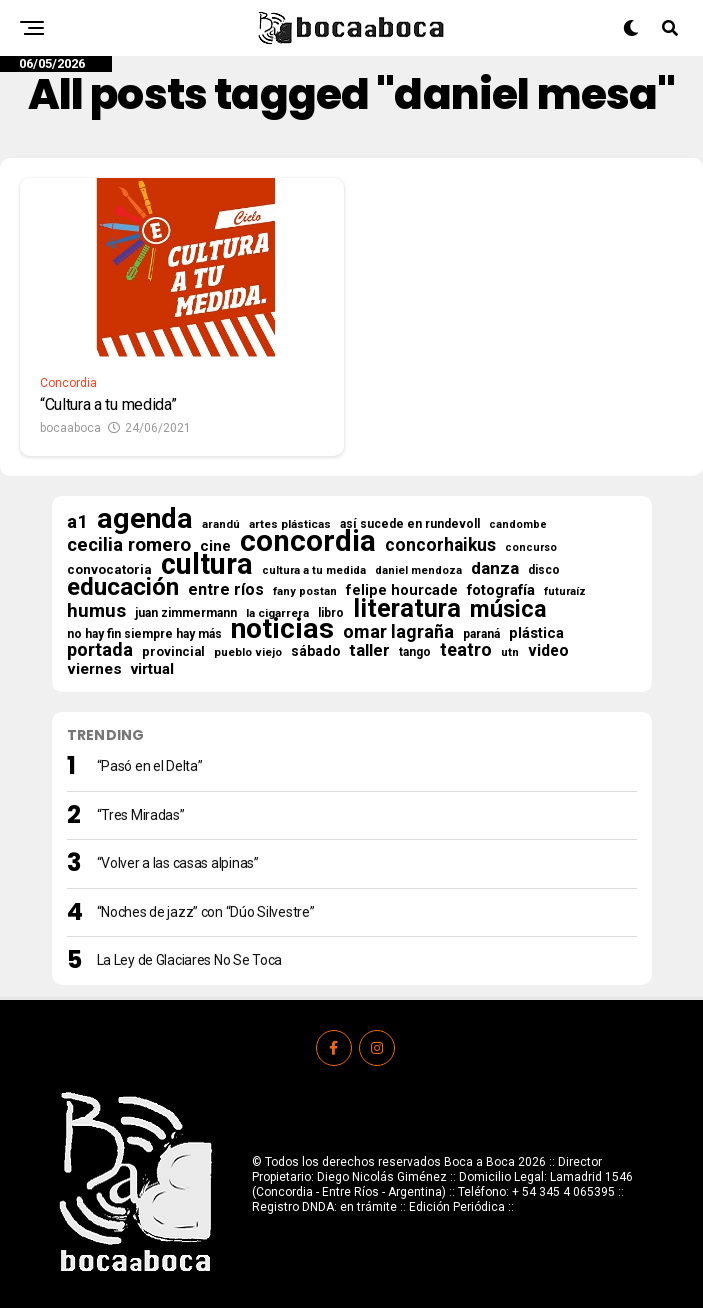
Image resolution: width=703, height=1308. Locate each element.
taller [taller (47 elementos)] (369, 651)
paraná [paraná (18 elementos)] (481, 634)
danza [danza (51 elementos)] (495, 568)
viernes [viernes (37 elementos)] (94, 669)
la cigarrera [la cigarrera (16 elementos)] (277, 613)
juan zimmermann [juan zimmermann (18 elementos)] (186, 613)
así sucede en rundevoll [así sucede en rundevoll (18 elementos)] (410, 524)
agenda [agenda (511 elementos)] (145, 519)
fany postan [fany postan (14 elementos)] (305, 591)
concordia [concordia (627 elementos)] (308, 541)
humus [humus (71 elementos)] (96, 611)
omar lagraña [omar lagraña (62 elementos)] (398, 632)
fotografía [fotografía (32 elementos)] (501, 590)
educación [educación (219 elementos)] (123, 587)
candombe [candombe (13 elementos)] (518, 524)
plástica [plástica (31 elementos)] (536, 633)
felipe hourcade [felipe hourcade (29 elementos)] (402, 591)
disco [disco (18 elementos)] (544, 570)
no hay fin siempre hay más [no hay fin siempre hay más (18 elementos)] (144, 634)
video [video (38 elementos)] (548, 651)
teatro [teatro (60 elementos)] (466, 650)
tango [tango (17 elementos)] (415, 652)
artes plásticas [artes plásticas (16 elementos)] (290, 524)
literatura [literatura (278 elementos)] (407, 608)
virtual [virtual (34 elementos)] (152, 669)
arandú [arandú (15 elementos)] (221, 524)
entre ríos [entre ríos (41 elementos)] (226, 590)
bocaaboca (70, 428)
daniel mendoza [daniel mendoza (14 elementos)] (418, 570)
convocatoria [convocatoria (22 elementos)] (109, 569)
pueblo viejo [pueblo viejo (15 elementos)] (248, 652)
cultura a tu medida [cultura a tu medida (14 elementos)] (314, 570)
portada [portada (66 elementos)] (100, 650)
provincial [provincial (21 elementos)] (173, 651)
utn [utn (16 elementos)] (510, 652)
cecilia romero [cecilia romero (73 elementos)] (129, 545)
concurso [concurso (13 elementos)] (531, 547)
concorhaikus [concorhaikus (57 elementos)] (440, 545)
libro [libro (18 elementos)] (331, 613)
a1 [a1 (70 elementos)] (77, 522)
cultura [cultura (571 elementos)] (207, 564)
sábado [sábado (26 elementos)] (315, 651)
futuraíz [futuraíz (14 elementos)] (565, 591)
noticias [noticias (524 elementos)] (282, 629)
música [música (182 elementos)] (508, 609)
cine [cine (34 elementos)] (215, 546)
